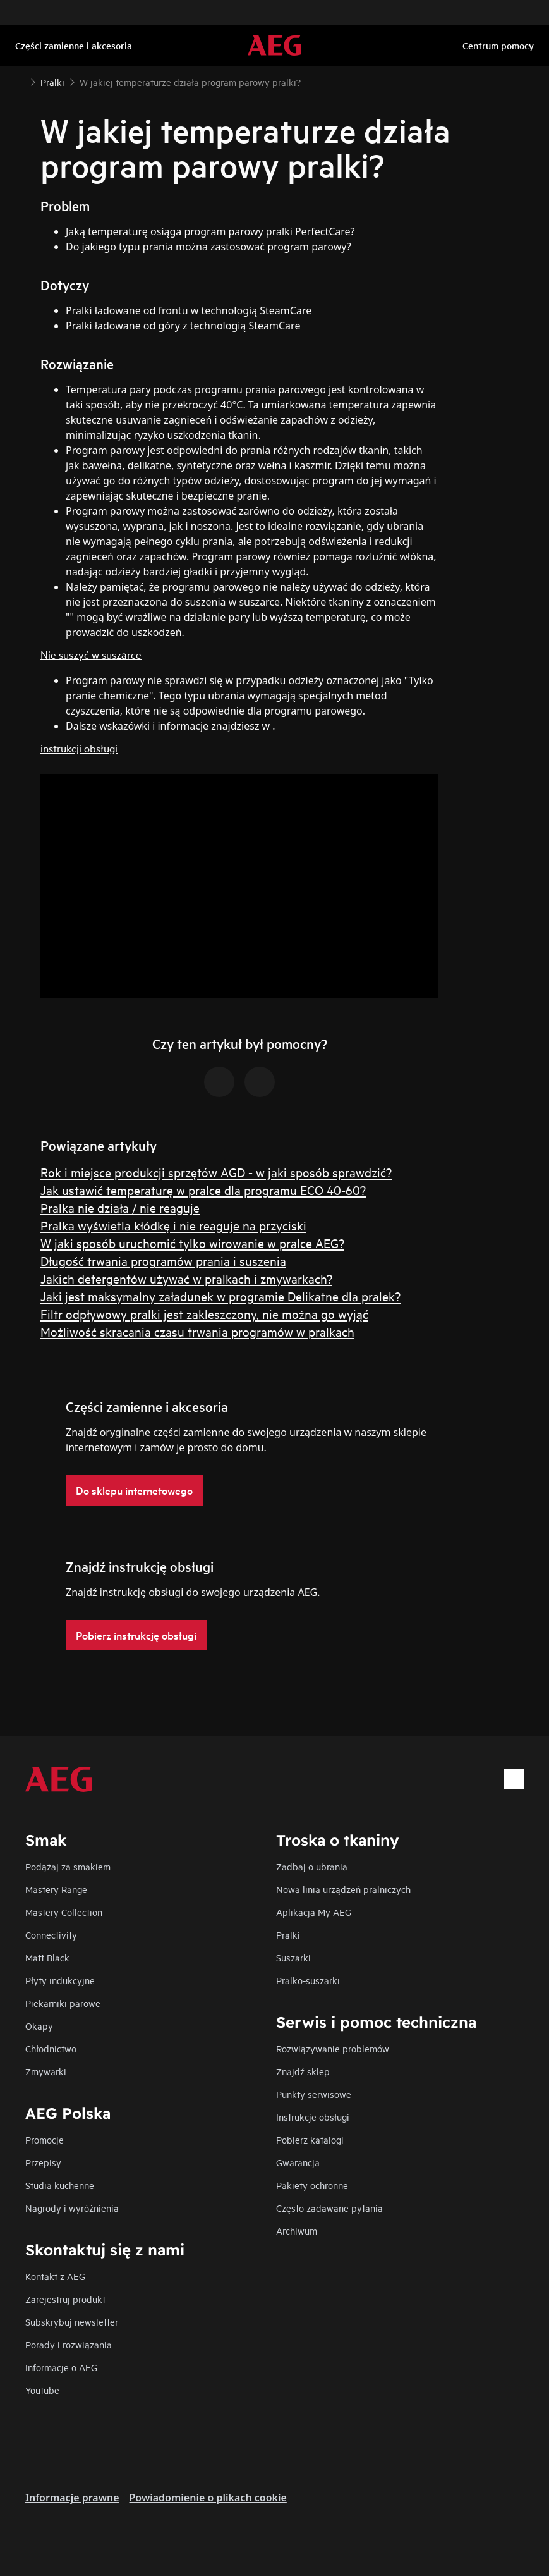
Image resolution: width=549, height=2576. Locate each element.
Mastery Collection (63, 1912)
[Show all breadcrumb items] (20, 81)
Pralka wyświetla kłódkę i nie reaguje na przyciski (173, 1225)
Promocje (44, 2139)
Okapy (39, 2026)
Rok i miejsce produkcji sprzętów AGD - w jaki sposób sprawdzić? (216, 1172)
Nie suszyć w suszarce (91, 654)
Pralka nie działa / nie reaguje (120, 1207)
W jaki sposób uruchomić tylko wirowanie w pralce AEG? (192, 1243)
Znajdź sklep (303, 2071)
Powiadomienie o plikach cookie (208, 2498)
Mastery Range (56, 1889)
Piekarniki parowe (62, 2003)
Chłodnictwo (50, 2048)
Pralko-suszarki (308, 1980)
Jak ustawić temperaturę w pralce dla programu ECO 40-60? (203, 1190)
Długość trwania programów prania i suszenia (163, 1260)
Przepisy (43, 2162)
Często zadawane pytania (329, 2208)
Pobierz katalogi (310, 2139)
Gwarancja (298, 2162)
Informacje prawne (72, 2498)
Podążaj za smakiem (68, 1866)
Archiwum (296, 2230)
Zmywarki (45, 2071)
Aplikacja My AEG (313, 1912)
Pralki (288, 1935)
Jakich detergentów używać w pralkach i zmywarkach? (186, 1278)
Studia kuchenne (59, 2185)
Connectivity (51, 1935)
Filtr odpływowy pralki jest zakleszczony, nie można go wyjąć (204, 1314)
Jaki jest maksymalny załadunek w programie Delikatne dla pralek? (220, 1296)
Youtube (42, 2390)
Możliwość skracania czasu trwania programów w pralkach (197, 1331)
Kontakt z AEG (55, 2276)
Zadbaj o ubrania (311, 1866)
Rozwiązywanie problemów (332, 2048)
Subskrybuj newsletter (71, 2321)
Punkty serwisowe (313, 2094)
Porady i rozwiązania (68, 2344)
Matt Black (47, 1957)
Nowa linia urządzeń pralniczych (343, 1889)
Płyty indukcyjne (60, 1980)
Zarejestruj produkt (65, 2299)
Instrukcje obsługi (312, 2117)
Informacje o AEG (61, 2367)
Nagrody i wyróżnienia (72, 2208)
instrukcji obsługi (79, 747)
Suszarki (293, 1957)
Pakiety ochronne (312, 2185)
